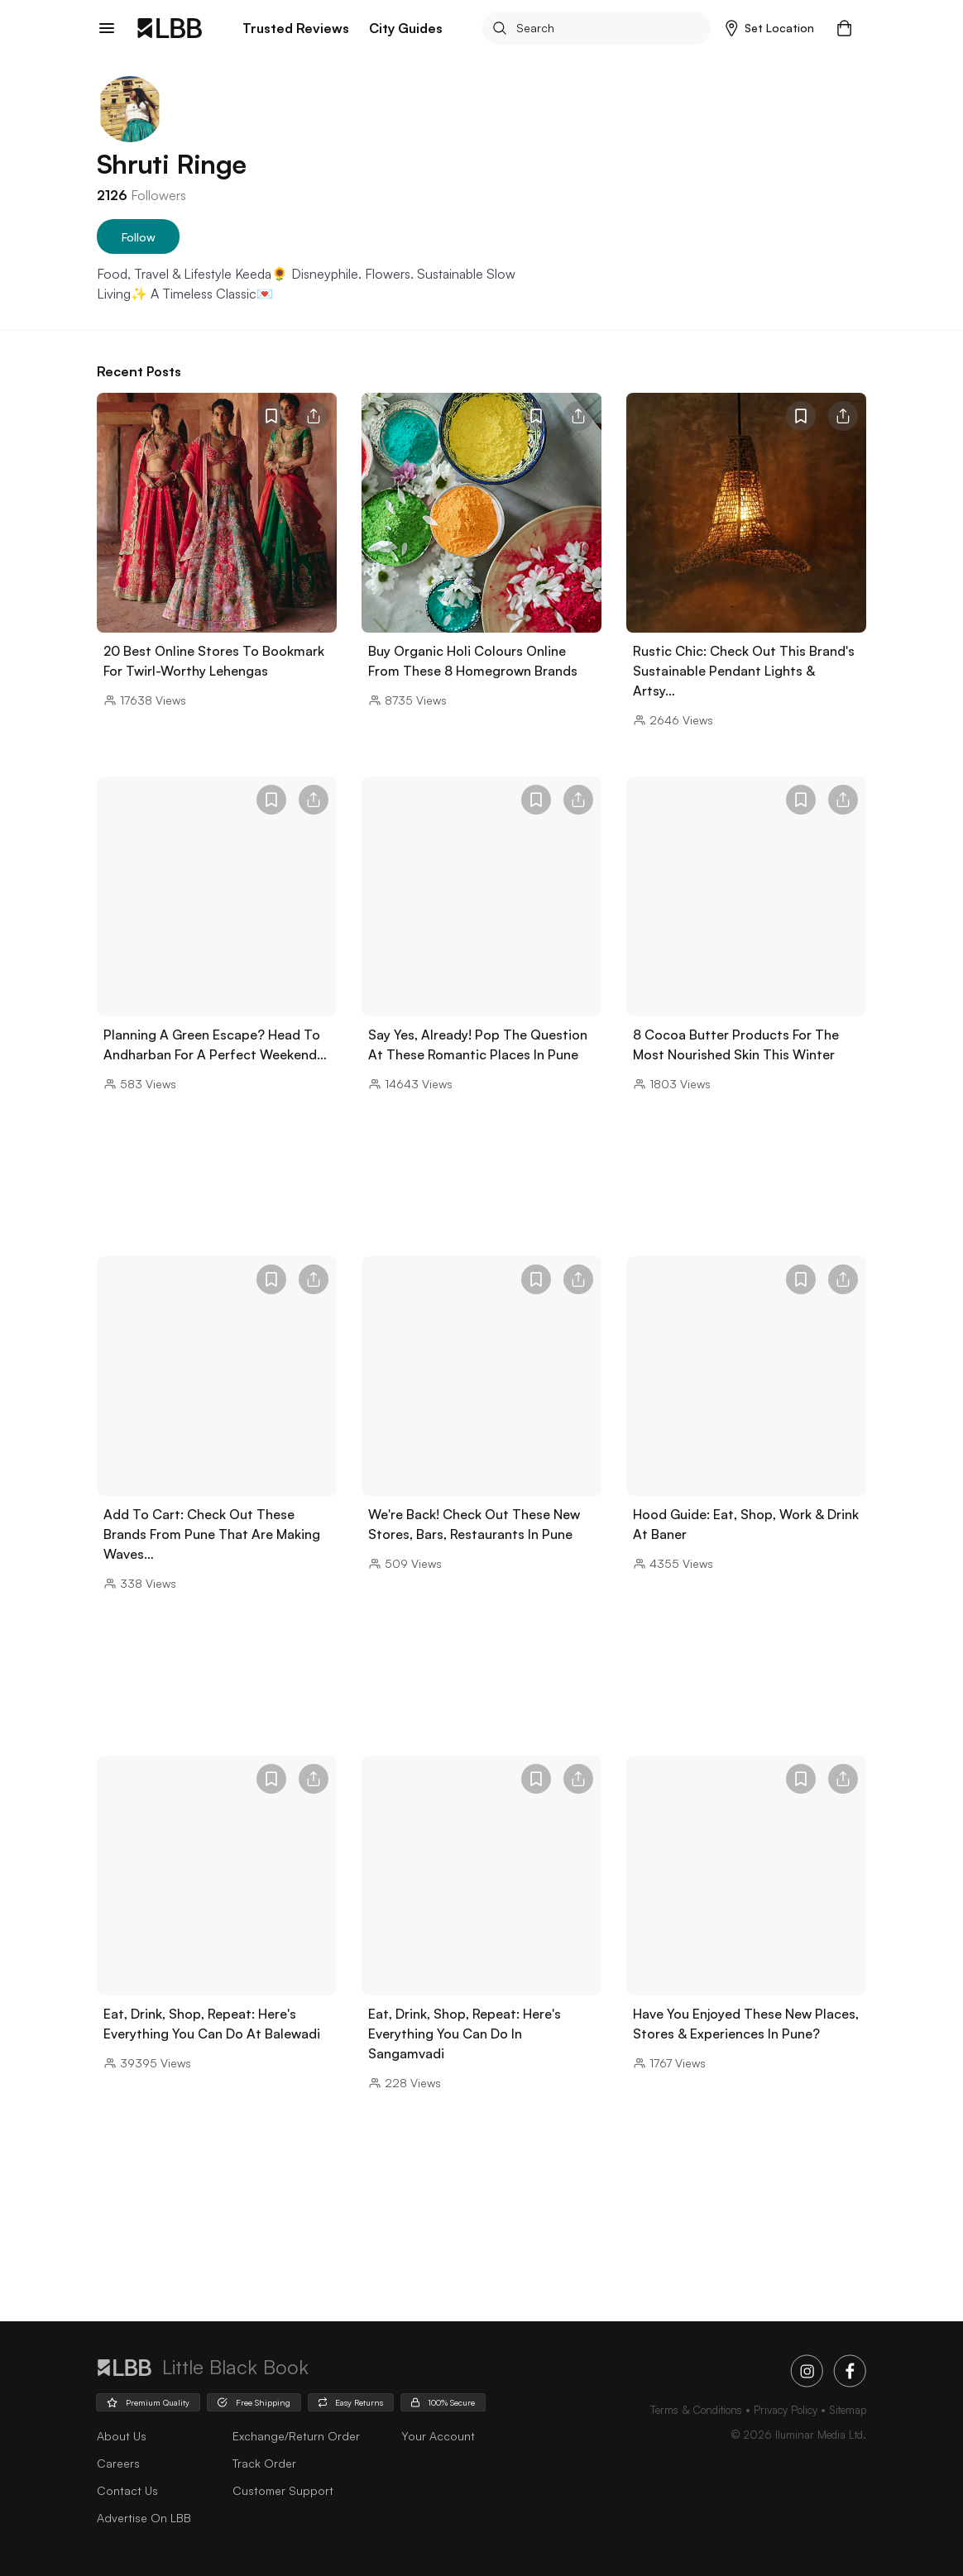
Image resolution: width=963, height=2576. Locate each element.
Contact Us (127, 2490)
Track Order (264, 2463)
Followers (141, 195)
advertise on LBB (144, 2518)
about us (121, 2436)
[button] (770, 28)
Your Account (438, 2436)
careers (118, 2463)
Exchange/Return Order (296, 2436)
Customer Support (282, 2490)
